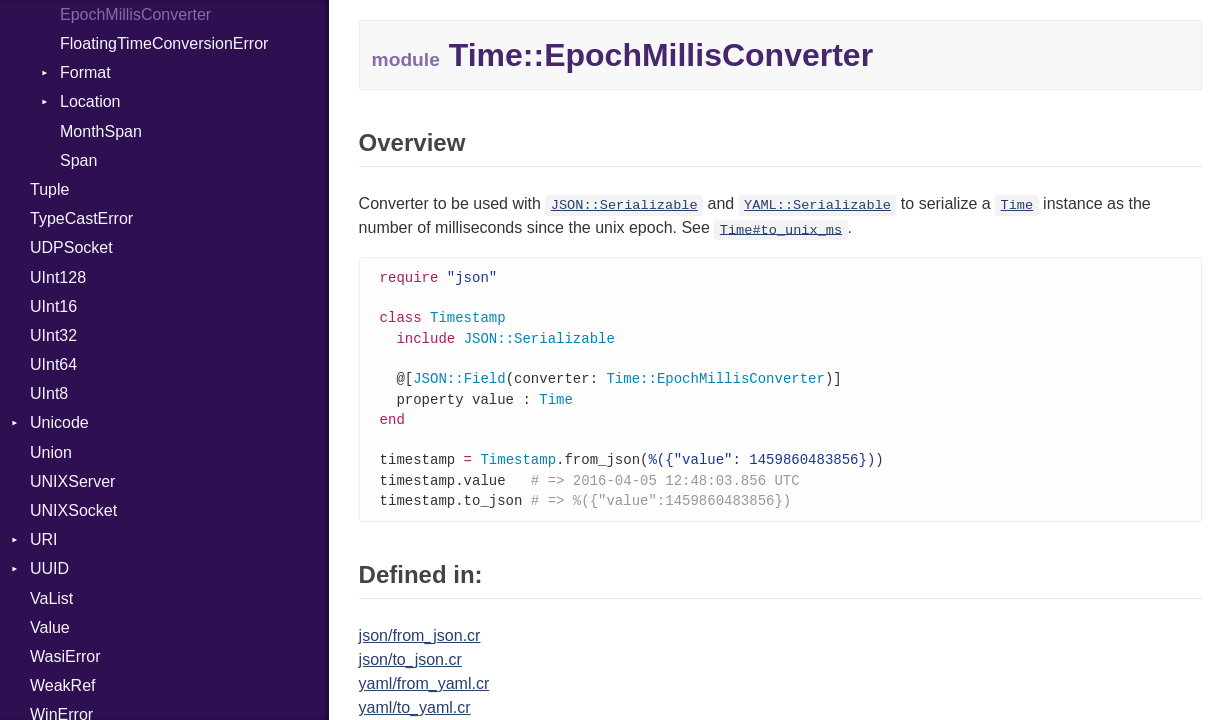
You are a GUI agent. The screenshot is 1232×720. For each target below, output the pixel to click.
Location (90, 101)
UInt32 (53, 335)
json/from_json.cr (420, 647)
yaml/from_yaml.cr (424, 695)
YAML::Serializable (817, 205)
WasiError (65, 656)
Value (50, 627)
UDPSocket (71, 247)
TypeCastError (81, 218)
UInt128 (58, 277)
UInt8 (49, 393)
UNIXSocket (73, 510)
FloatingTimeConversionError (164, 43)
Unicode (59, 422)
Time (1017, 205)
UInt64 (53, 364)
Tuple (49, 189)
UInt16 (53, 306)
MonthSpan (101, 131)
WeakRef (63, 685)
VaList (51, 598)
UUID (49, 568)
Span (78, 160)
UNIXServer (72, 481)
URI (44, 539)
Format (85, 72)
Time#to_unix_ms (781, 229)
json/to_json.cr (410, 671)
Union (51, 452)
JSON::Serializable (624, 205)
